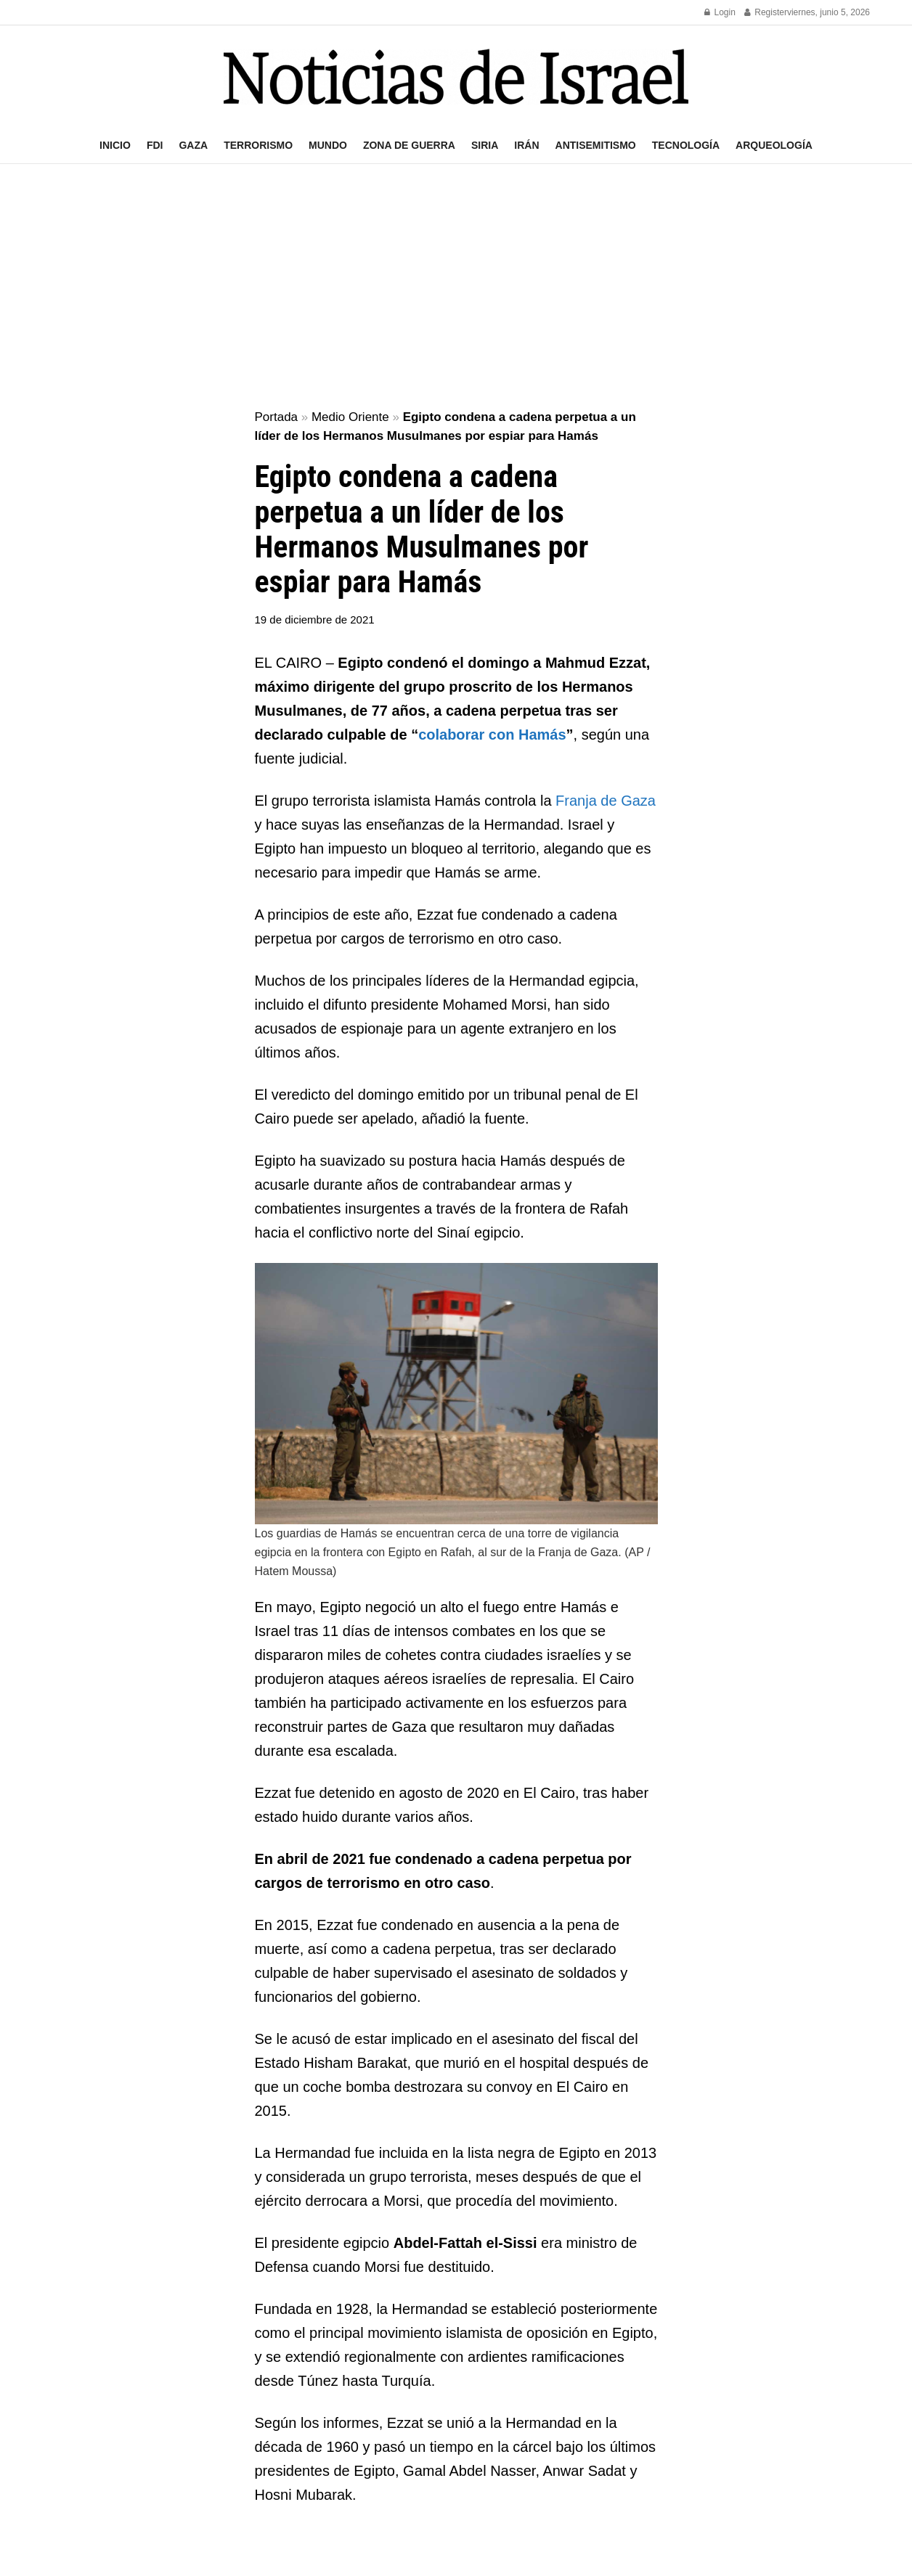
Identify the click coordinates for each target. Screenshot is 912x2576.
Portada (276, 417)
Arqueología (774, 145)
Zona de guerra (409, 145)
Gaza (193, 145)
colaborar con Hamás (492, 735)
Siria (484, 145)
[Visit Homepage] (456, 77)
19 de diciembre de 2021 (315, 619)
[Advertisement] (456, 287)
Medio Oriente (350, 417)
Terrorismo (258, 145)
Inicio (115, 145)
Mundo (328, 145)
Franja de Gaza (605, 801)
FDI (155, 145)
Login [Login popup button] (720, 12)
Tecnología (686, 145)
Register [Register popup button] (765, 12)
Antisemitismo (595, 145)
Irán (526, 145)
